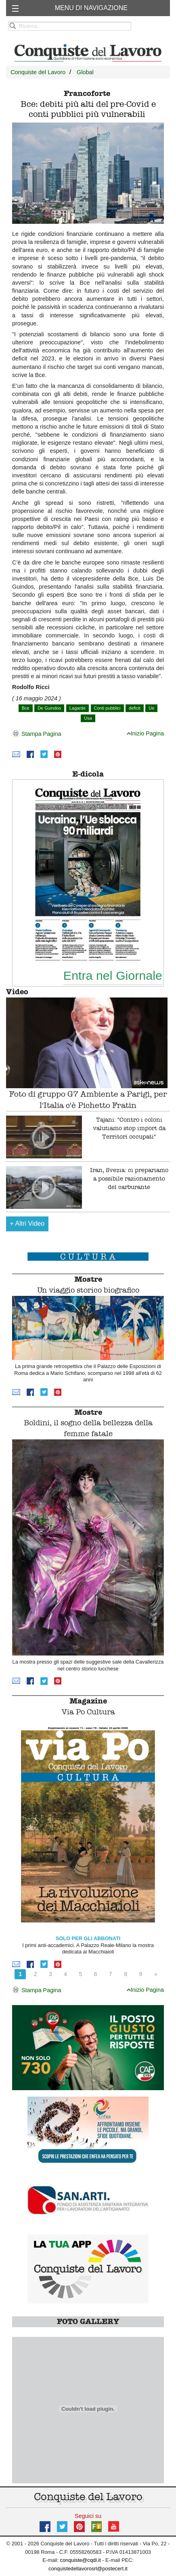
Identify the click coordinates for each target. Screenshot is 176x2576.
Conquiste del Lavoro (37, 72)
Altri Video (27, 1223)
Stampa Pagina (36, 734)
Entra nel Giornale (112, 975)
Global (85, 72)
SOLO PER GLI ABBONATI (88, 1938)
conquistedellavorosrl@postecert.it (88, 2569)
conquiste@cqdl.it (80, 2560)
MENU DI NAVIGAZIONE (91, 7)
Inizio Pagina (145, 733)
